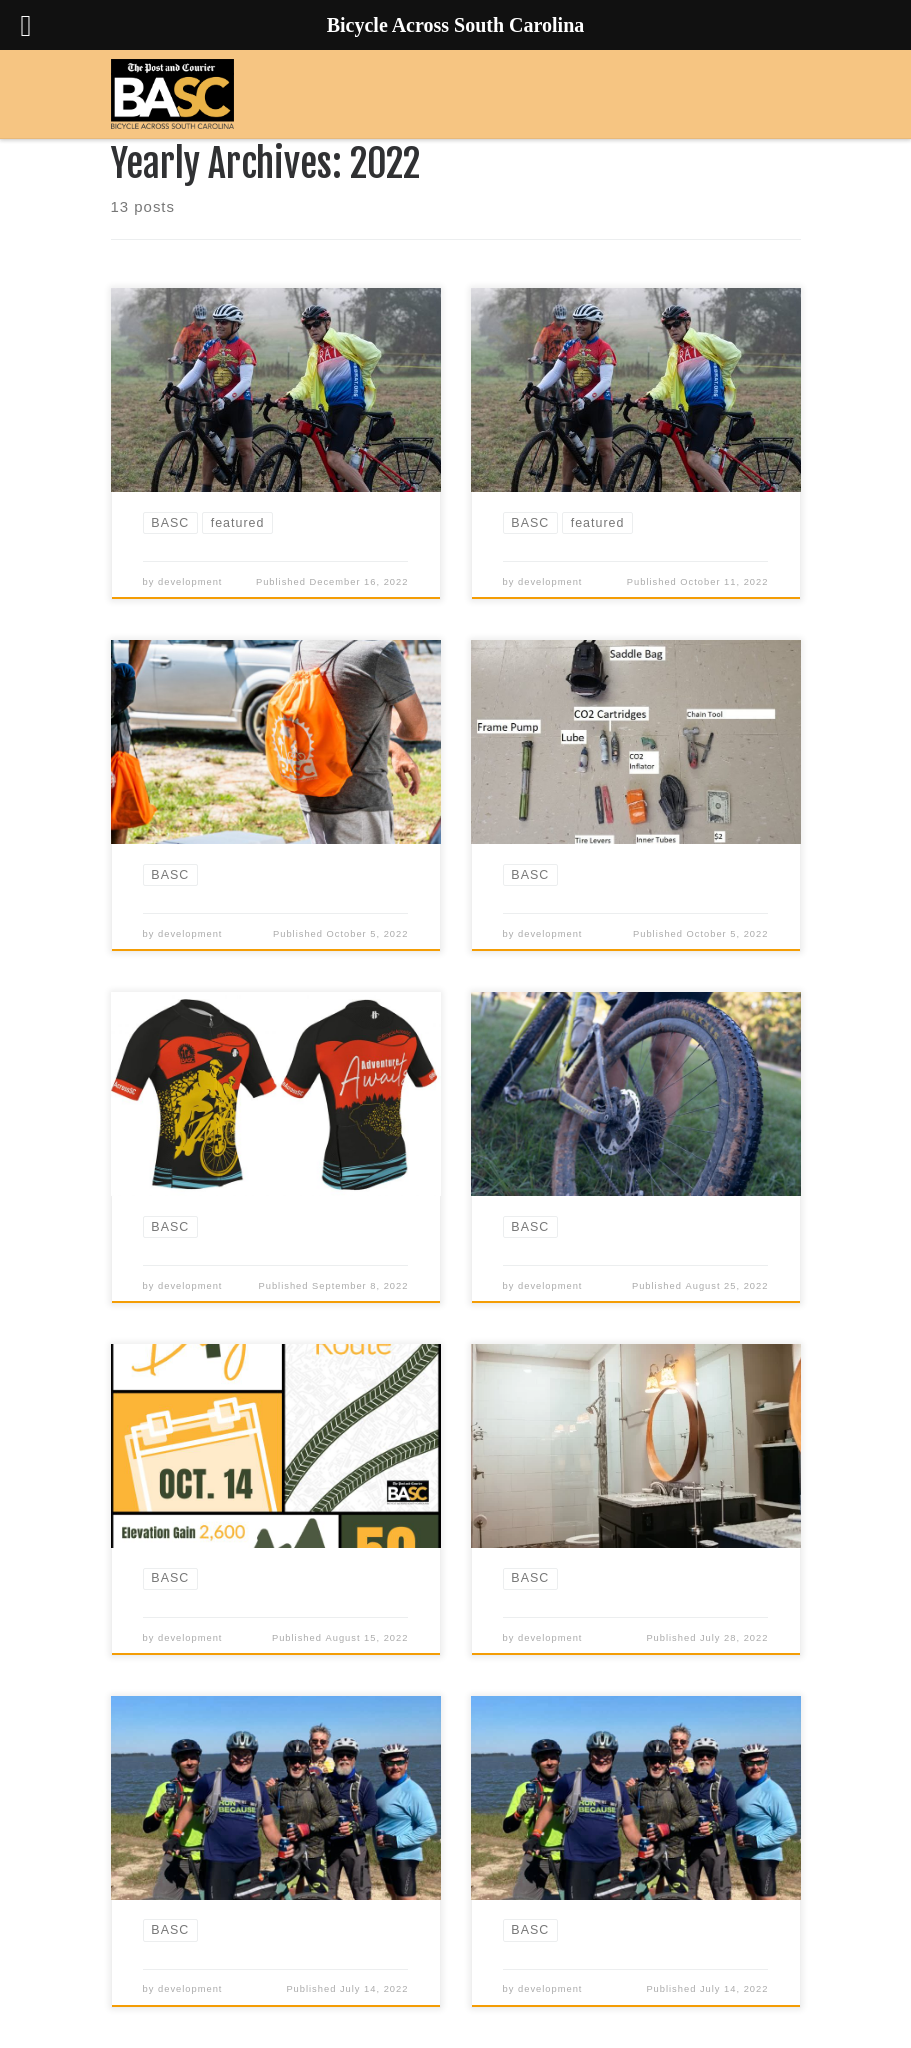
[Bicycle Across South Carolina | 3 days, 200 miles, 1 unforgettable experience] (173, 93)
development (190, 582)
